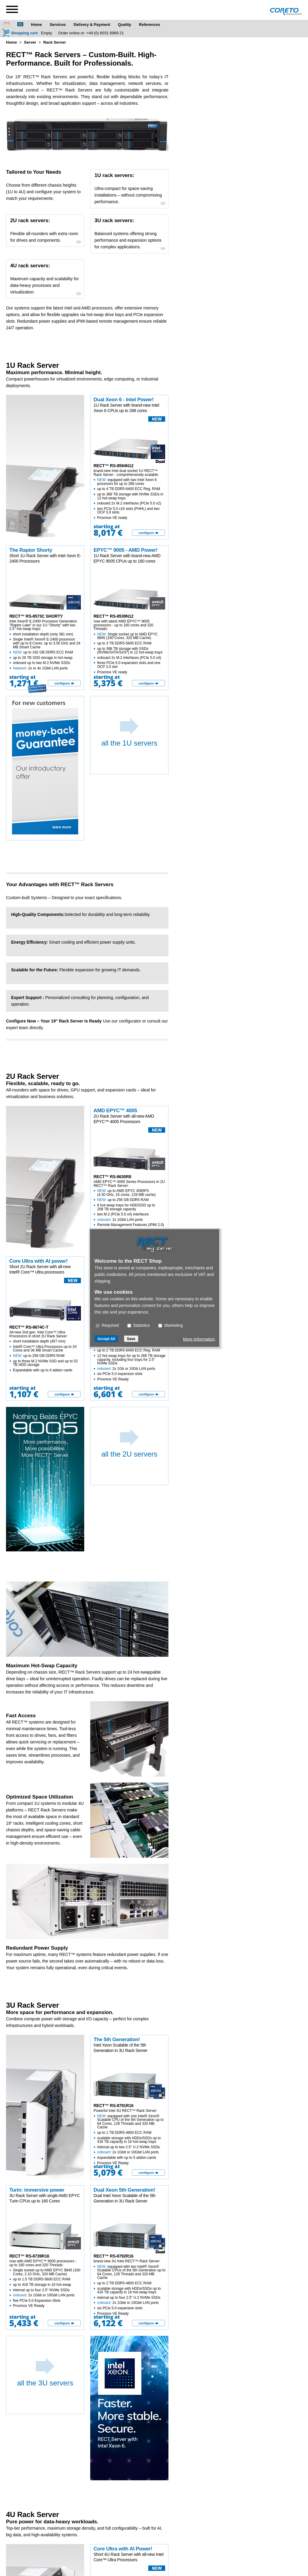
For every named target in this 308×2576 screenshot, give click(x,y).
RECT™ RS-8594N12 (113, 465)
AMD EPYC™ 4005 (115, 1110)
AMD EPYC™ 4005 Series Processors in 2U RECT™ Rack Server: (130, 1206)
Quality (124, 24)
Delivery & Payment (92, 24)
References (149, 24)
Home (36, 24)
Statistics (138, 1325)
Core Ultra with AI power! (38, 1261)
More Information (199, 1339)
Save (131, 1339)
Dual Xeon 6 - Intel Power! (124, 399)
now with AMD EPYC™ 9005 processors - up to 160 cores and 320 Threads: (45, 2283)
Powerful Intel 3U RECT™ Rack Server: (130, 2137)
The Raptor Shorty (30, 550)
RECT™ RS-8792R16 (113, 2256)
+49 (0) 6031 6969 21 (105, 33)
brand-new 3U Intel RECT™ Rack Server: (130, 2287)
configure (146, 533)
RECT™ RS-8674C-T (28, 1327)
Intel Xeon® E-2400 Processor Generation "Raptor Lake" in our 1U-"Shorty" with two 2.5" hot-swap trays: (45, 644)
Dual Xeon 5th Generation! (124, 2190)
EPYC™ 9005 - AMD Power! (126, 550)
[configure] (148, 533)
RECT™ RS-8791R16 (113, 2105)
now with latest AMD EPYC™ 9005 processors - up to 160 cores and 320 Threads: (130, 646)
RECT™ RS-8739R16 (29, 2256)
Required (107, 1325)
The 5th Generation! (117, 2039)
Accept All (106, 1339)
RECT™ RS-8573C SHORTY (36, 616)
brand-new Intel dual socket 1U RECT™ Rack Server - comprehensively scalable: (130, 494)
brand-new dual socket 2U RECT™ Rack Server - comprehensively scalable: (130, 1355)
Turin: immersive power (36, 2190)
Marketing (170, 1325)
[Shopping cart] (20, 32)
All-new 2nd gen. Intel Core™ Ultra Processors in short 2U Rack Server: (45, 1351)
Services (58, 24)
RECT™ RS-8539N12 (113, 616)
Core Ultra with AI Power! (123, 2549)
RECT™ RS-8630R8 (112, 1176)
